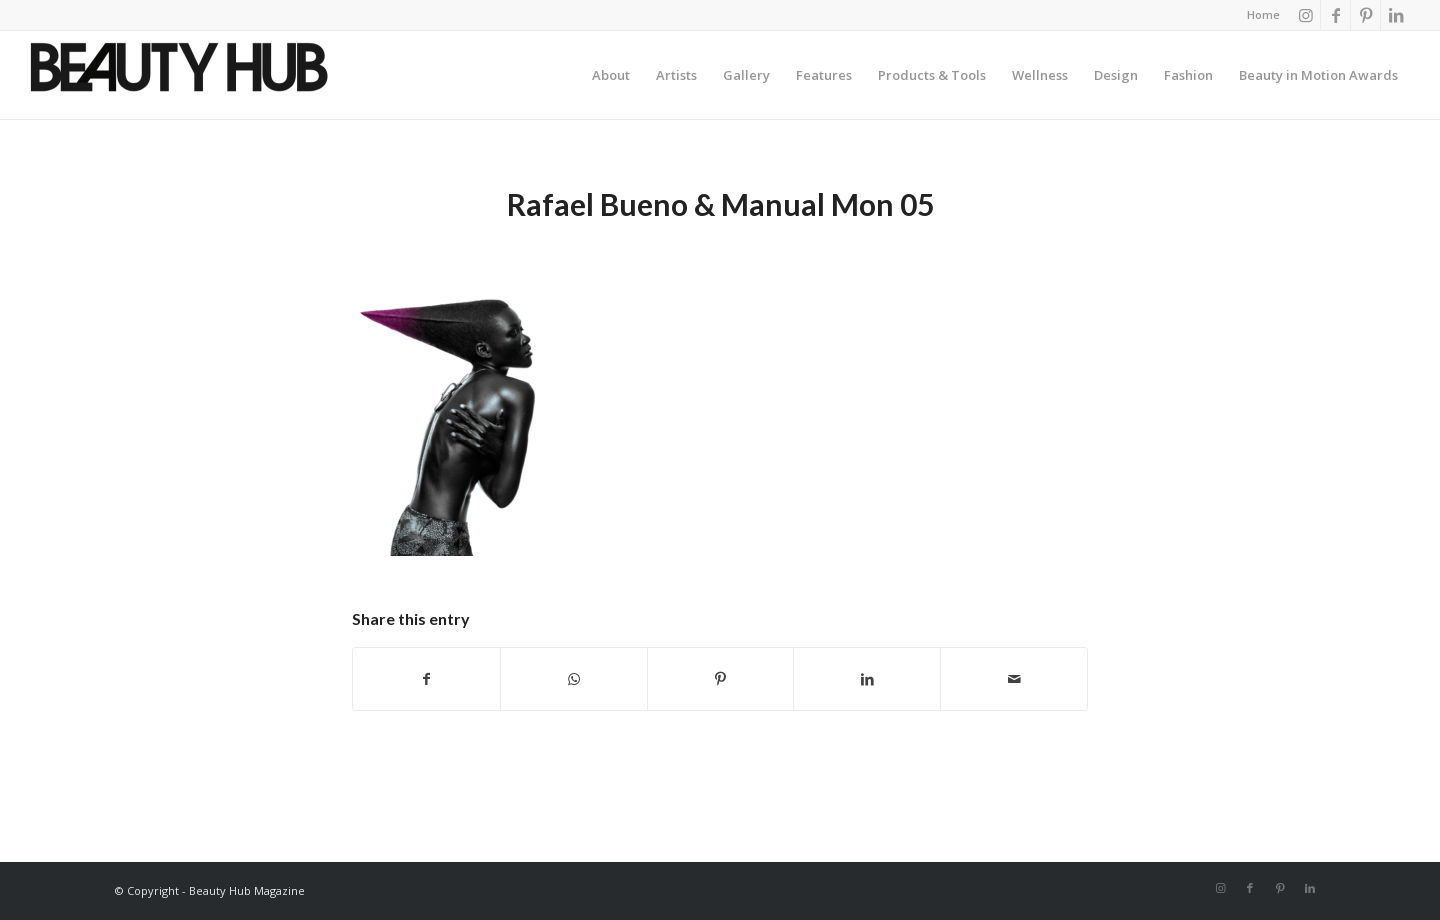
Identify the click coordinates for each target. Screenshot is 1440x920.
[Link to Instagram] (1305, 15)
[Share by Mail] (1014, 679)
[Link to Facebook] (1335, 15)
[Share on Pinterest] (721, 679)
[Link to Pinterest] (1365, 15)
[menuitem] (1258, 15)
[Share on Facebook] (426, 679)
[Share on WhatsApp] (574, 679)
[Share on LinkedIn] (867, 679)
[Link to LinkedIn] (1396, 15)
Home (1263, 14)
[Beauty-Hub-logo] (179, 80)
